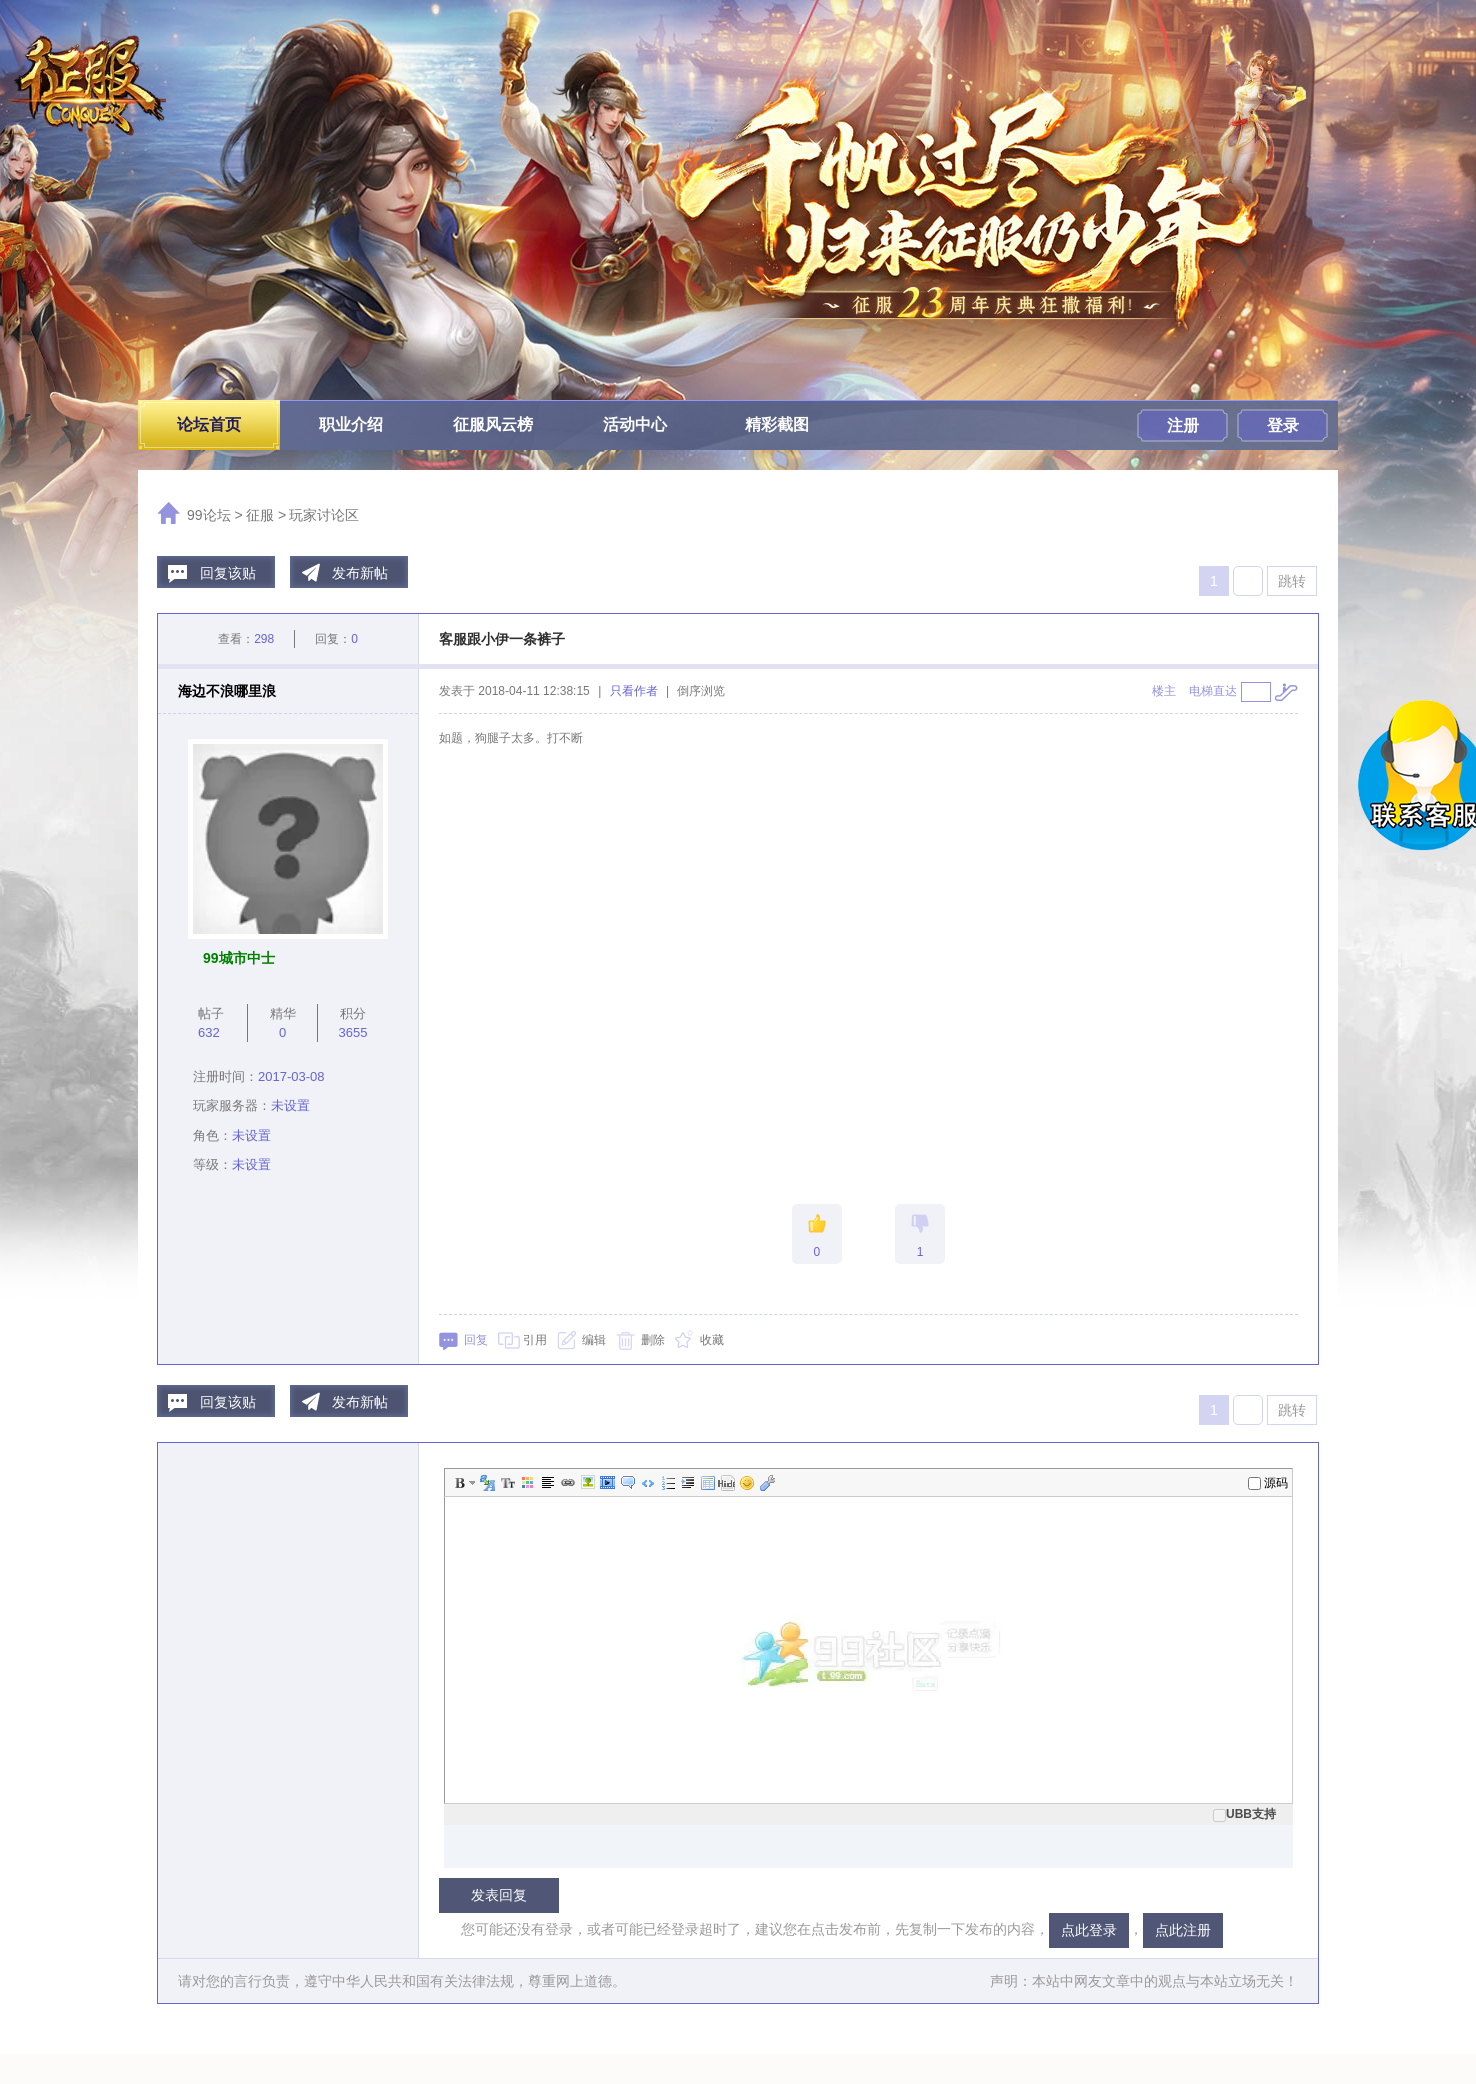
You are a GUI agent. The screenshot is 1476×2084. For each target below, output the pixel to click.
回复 (476, 1340)
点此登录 (1089, 1930)
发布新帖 (360, 573)
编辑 (594, 1340)
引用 (535, 1340)
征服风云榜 (493, 424)
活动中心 (635, 424)
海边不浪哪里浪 (227, 691)
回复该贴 (228, 573)
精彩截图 (777, 424)
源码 (1268, 1483)
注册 (1183, 425)
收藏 (712, 1340)
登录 (1283, 425)
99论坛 (209, 515)
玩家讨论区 (324, 515)
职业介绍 (351, 424)
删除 (653, 1340)
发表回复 (499, 1895)
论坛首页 (209, 424)
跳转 (1292, 581)
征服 (260, 515)
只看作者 (634, 691)
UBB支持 (1244, 1814)
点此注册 (1183, 1930)
